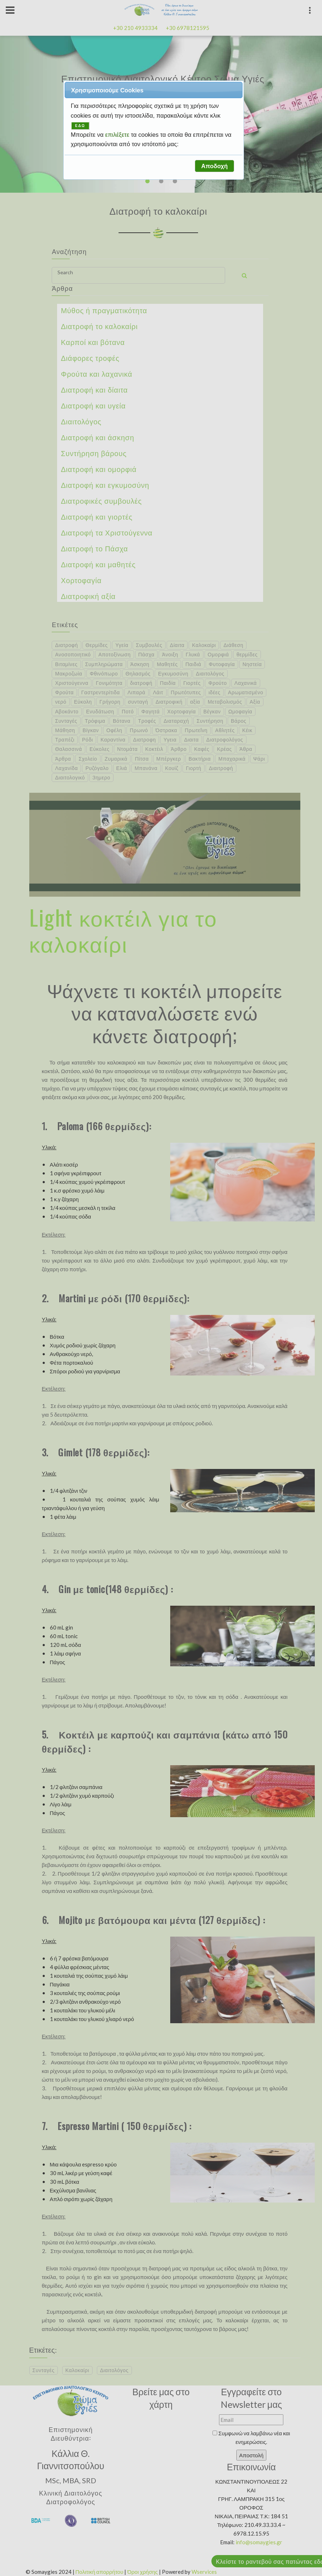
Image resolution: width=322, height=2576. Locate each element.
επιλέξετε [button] (118, 134)
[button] (214, 166)
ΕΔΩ (80, 126)
